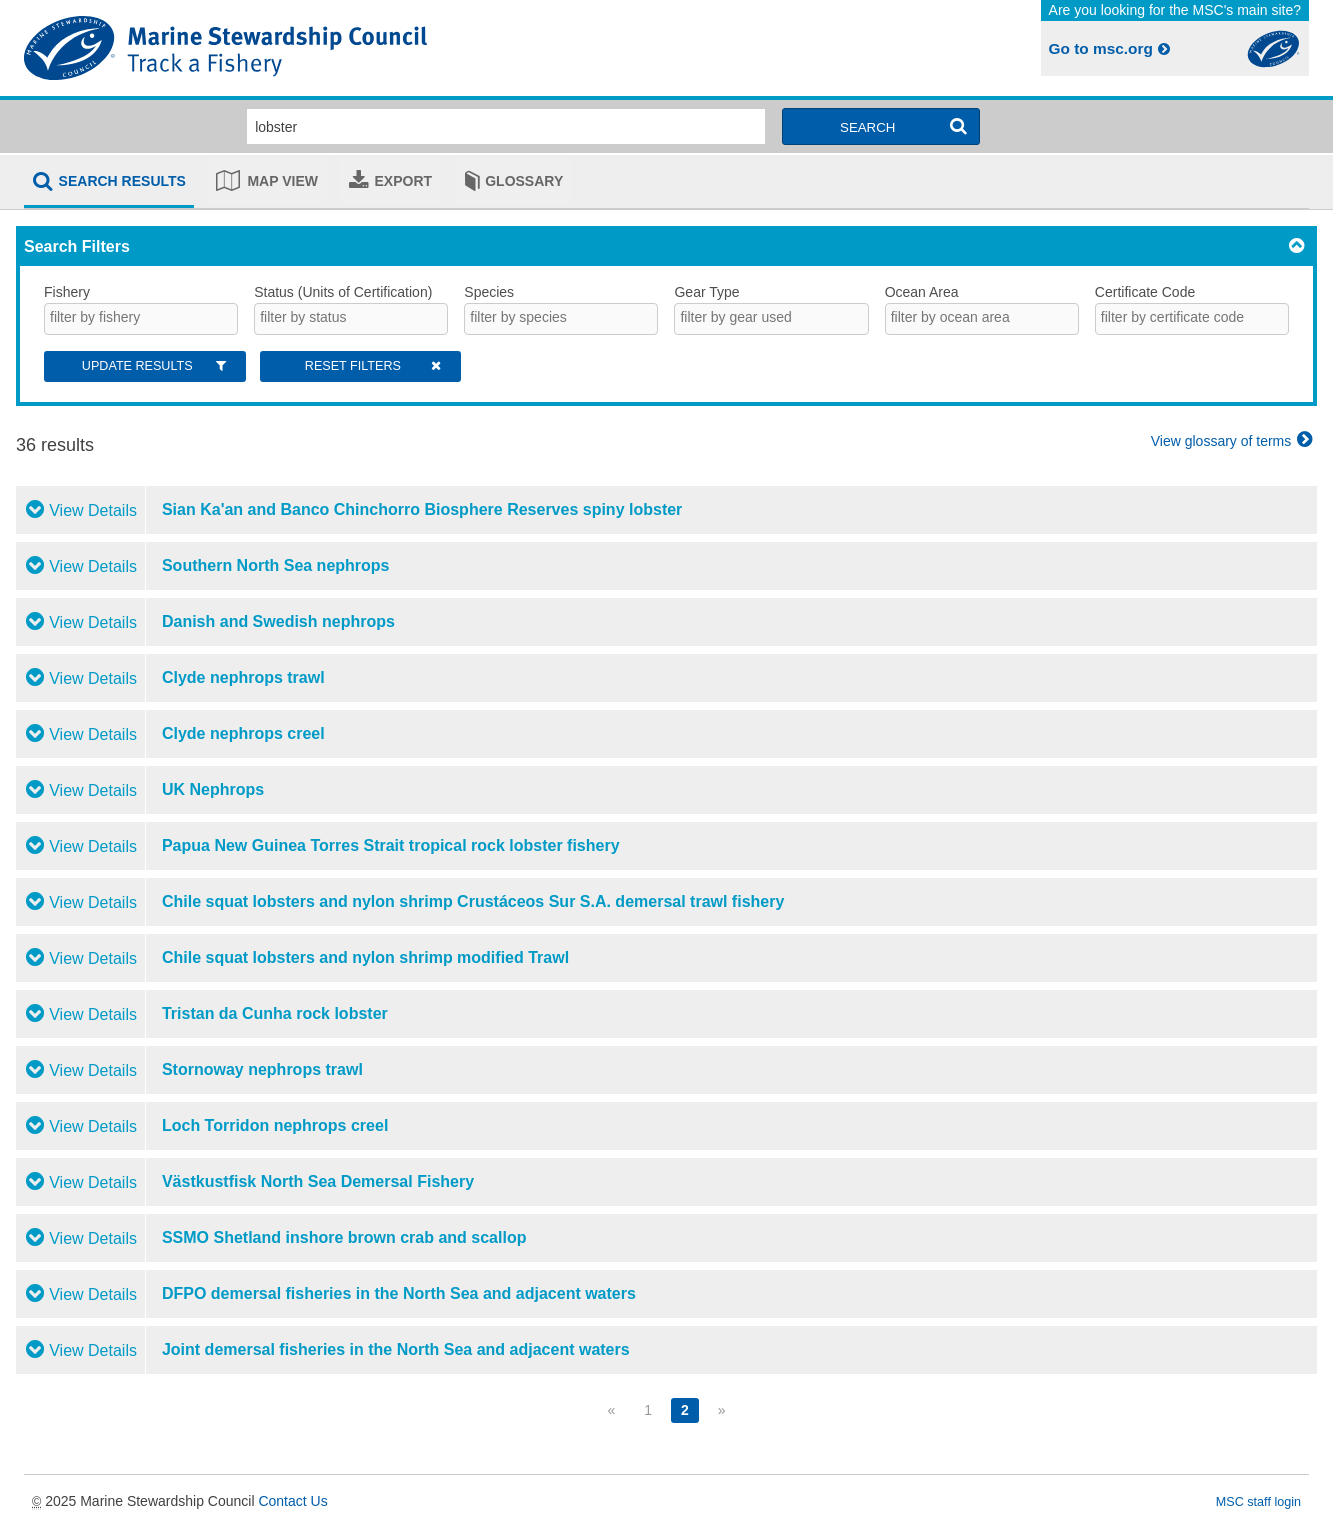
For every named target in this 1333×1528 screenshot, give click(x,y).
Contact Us (292, 1501)
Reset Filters (375, 366)
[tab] (109, 183)
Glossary (524, 181)
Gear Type (706, 292)
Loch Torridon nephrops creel (275, 1125)
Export (404, 181)
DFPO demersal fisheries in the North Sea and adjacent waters (399, 1293)
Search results (122, 181)
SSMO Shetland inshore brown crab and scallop (344, 1237)
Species (489, 292)
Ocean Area (922, 292)
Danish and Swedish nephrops (278, 621)
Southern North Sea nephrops (276, 565)
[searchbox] (137, 317)
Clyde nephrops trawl (243, 677)
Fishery (67, 292)
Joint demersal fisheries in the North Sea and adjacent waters (396, 1349)
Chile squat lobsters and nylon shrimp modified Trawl (365, 957)
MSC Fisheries (341, 48)
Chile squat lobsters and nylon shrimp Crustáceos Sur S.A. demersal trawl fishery (473, 901)
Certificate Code (1145, 292)
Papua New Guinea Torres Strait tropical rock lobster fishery (391, 845)
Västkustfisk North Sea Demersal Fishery (318, 1181)
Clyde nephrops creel (243, 733)
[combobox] (141, 319)
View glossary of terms (1234, 441)
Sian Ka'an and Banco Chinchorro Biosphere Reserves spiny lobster (422, 509)
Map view (282, 181)
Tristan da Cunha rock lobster (275, 1013)
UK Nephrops (213, 789)
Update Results (156, 366)
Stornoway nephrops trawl (262, 1069)
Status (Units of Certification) (343, 292)
